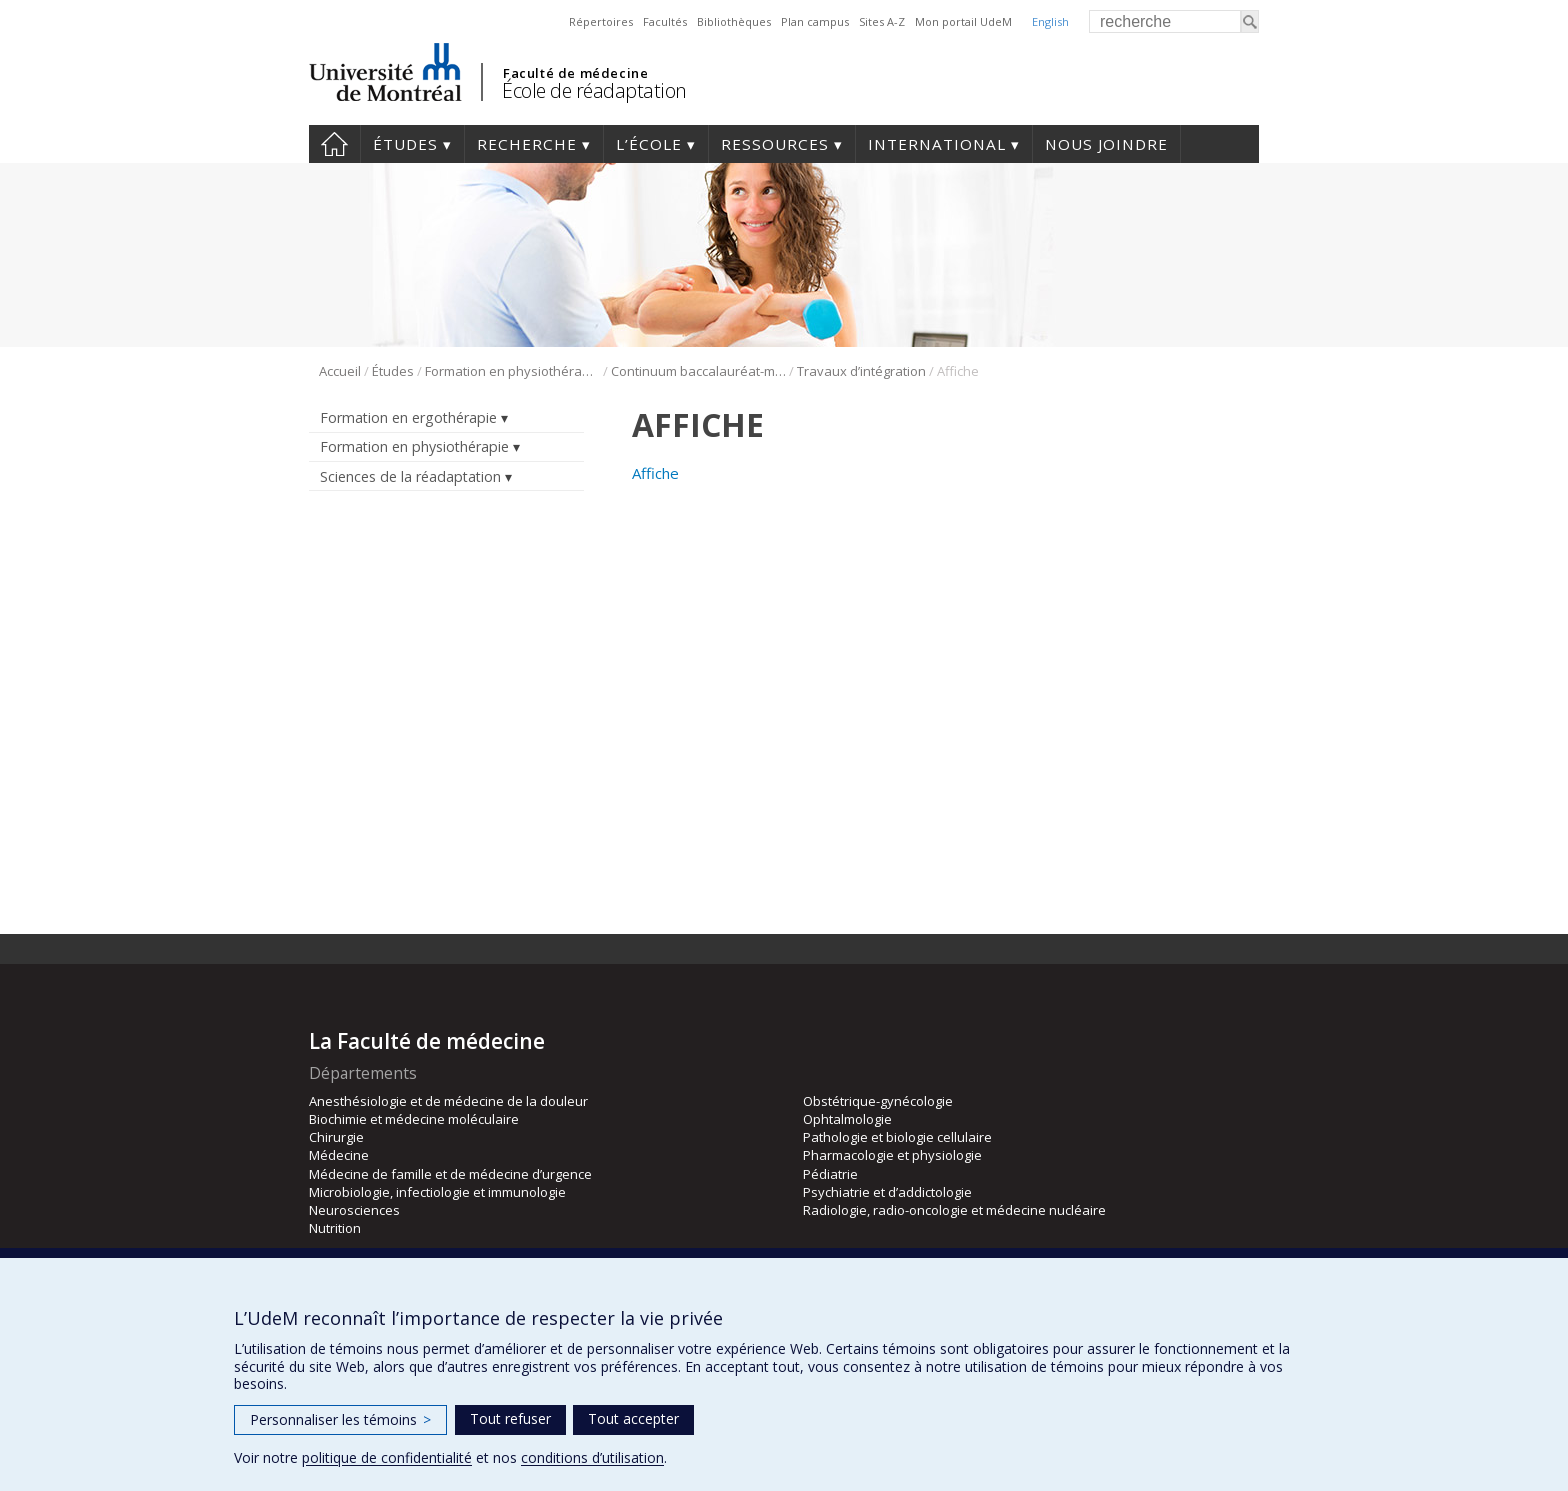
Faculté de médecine (575, 73)
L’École (649, 144)
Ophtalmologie (847, 1119)
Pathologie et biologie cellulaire (897, 1137)
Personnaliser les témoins (340, 1419)
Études (405, 144)
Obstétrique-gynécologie (878, 1101)
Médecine (339, 1155)
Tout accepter (633, 1418)
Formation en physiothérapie (512, 371)
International (937, 144)
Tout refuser (510, 1418)
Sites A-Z (882, 21)
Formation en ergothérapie (408, 417)
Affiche (655, 473)
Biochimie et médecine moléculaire (414, 1119)
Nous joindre (1106, 144)
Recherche (527, 144)
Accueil (334, 144)
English (1050, 21)
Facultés (665, 21)
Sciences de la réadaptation (410, 476)
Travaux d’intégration (861, 371)
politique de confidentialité (387, 1457)
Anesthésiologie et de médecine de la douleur (448, 1101)
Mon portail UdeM (963, 21)
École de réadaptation (594, 90)
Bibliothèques (734, 21)
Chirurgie (336, 1137)
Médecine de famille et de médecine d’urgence (450, 1174)
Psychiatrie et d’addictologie (887, 1192)
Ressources (775, 144)
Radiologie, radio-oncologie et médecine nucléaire (954, 1210)
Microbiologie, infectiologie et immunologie (437, 1192)
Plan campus (815, 21)
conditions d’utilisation (592, 1457)
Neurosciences (354, 1210)
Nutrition (335, 1228)
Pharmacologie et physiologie (892, 1155)
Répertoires (601, 21)
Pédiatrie (830, 1174)
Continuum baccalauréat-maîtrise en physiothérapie (698, 371)
